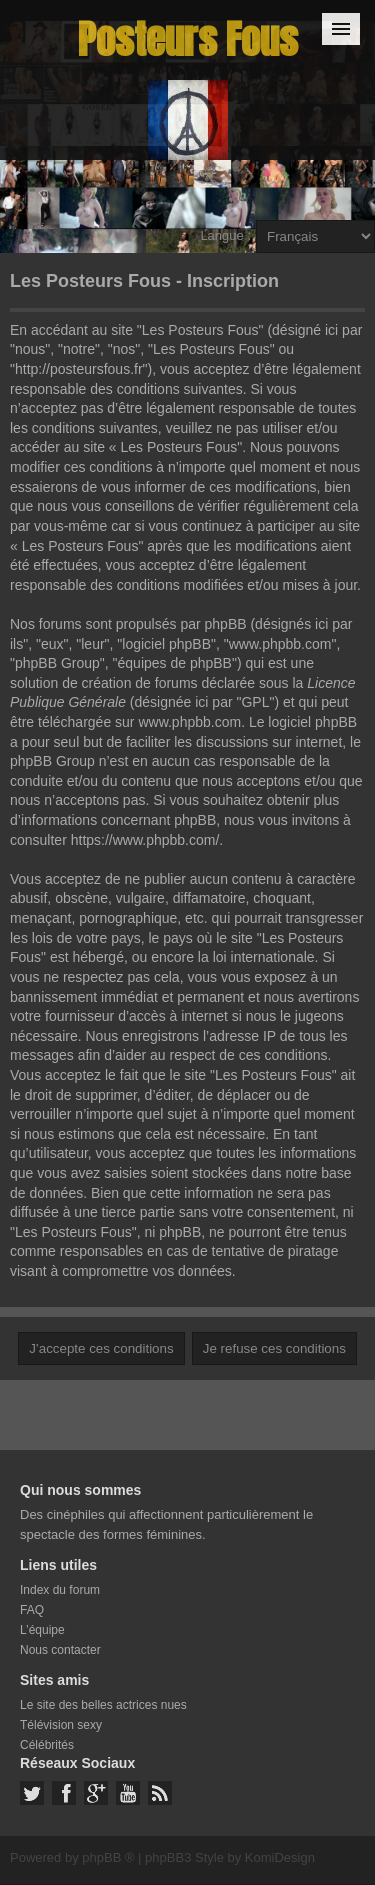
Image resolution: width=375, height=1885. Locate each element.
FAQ (32, 1610)
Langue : (225, 235)
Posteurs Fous (188, 39)
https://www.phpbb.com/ (145, 840)
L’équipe (42, 1630)
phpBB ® (108, 1857)
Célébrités (47, 1745)
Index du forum (60, 1590)
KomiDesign (280, 1857)
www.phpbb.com (189, 722)
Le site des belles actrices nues (103, 1705)
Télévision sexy (61, 1725)
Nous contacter (60, 1650)
